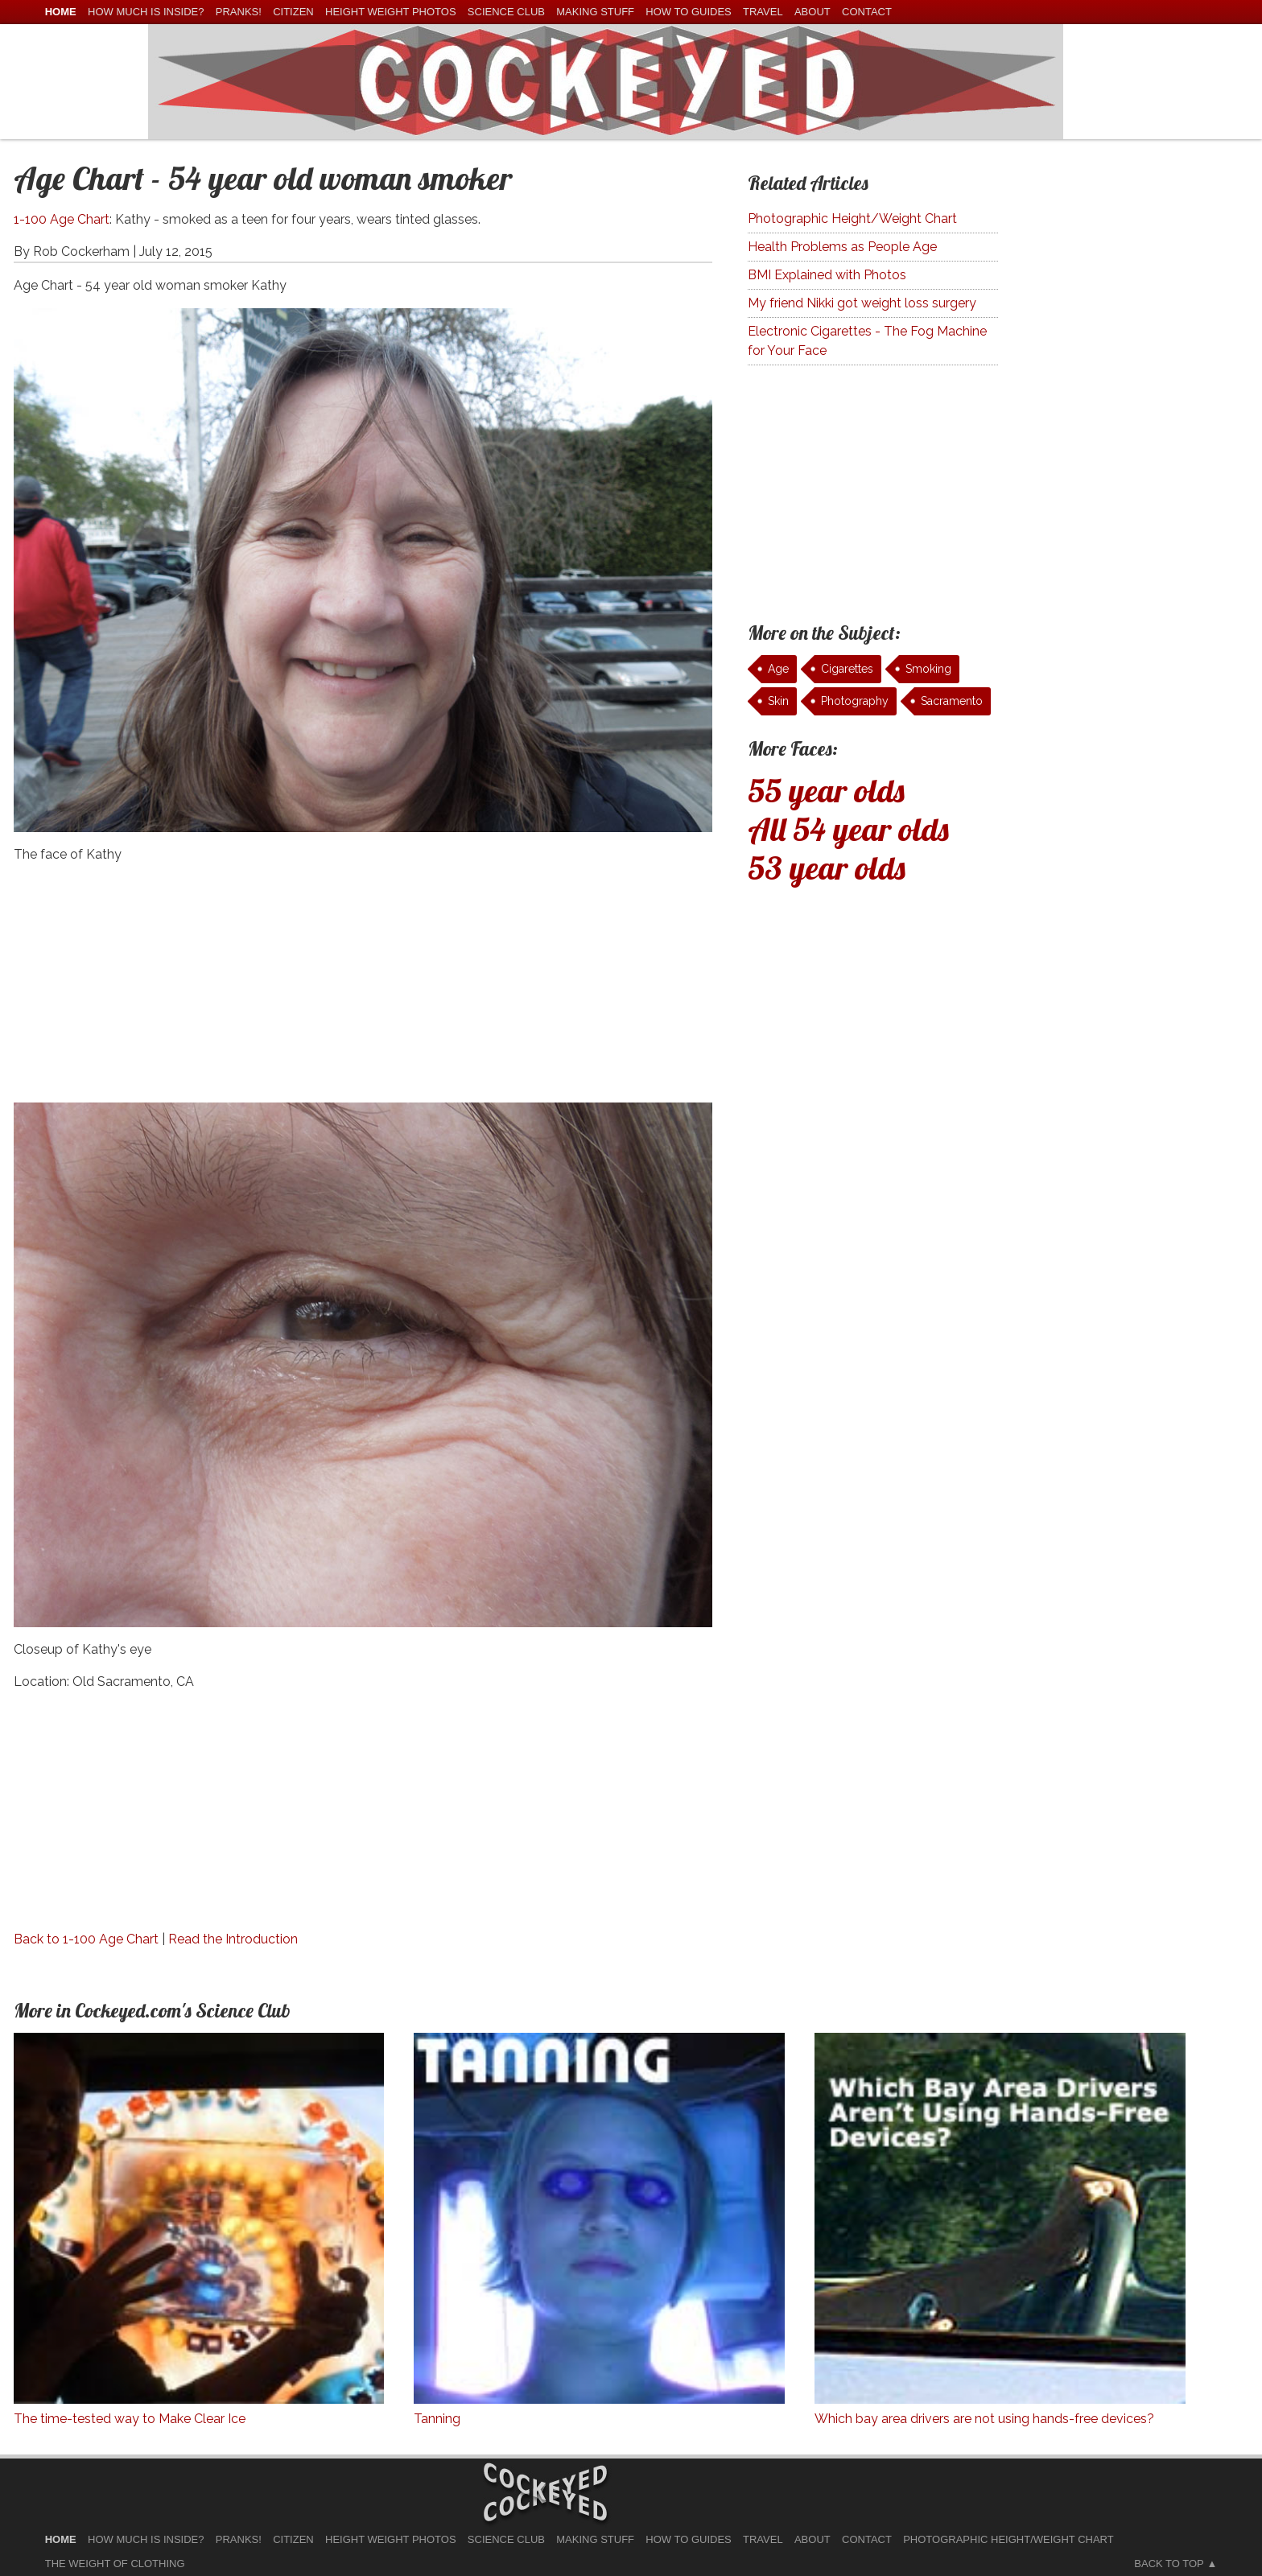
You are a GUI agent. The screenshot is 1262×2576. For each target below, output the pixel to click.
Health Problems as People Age (842, 246)
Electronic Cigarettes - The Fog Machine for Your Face (867, 341)
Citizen (293, 12)
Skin (778, 700)
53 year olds (826, 867)
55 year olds (826, 790)
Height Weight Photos (390, 12)
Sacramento (952, 700)
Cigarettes (847, 668)
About (812, 12)
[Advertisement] (363, 990)
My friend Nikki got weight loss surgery (862, 303)
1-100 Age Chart (61, 219)
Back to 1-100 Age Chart (86, 1939)
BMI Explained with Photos (827, 274)
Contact (867, 12)
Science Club (506, 12)
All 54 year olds (848, 829)
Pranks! (239, 12)
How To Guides (688, 12)
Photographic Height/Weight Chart (852, 218)
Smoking (928, 668)
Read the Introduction (233, 1939)
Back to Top (1168, 2563)
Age (778, 668)
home (60, 12)
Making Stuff (595, 12)
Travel (763, 12)
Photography (855, 700)
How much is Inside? (146, 12)
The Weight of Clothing (115, 2563)
